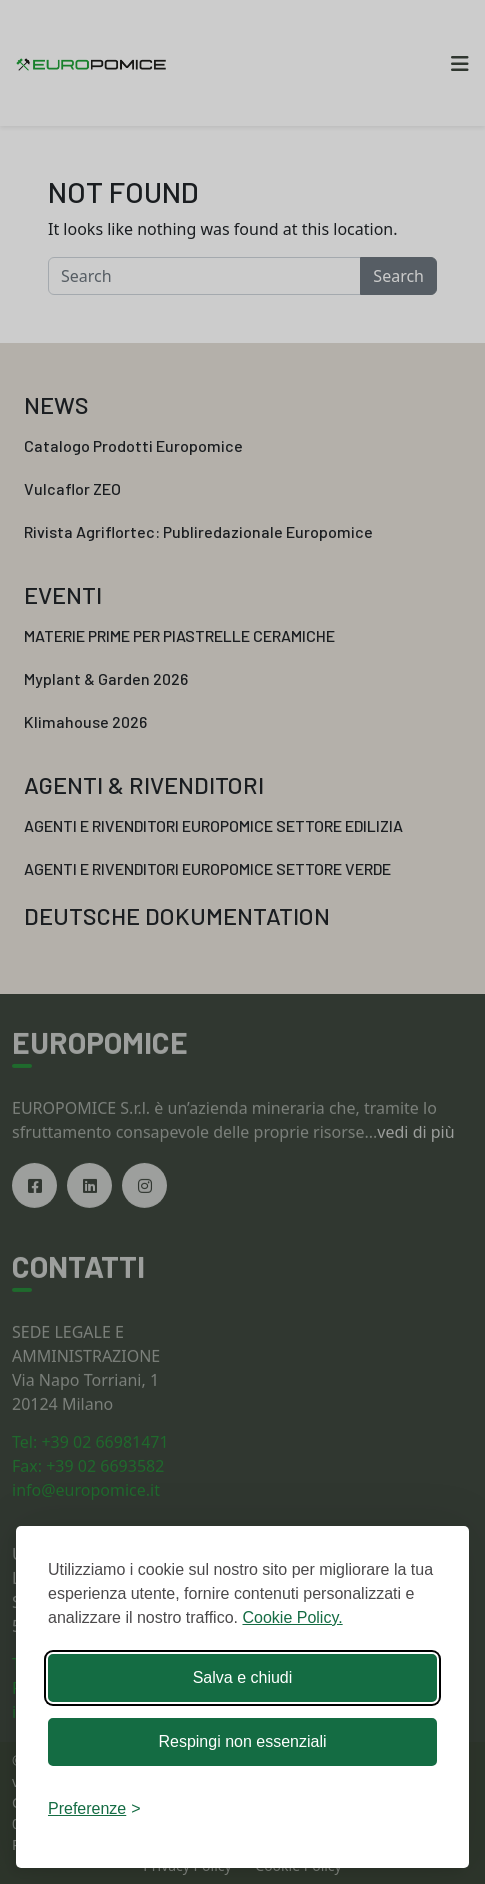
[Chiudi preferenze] (94, 1809)
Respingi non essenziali (242, 1741)
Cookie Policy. (292, 1617)
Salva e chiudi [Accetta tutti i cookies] (243, 1677)
